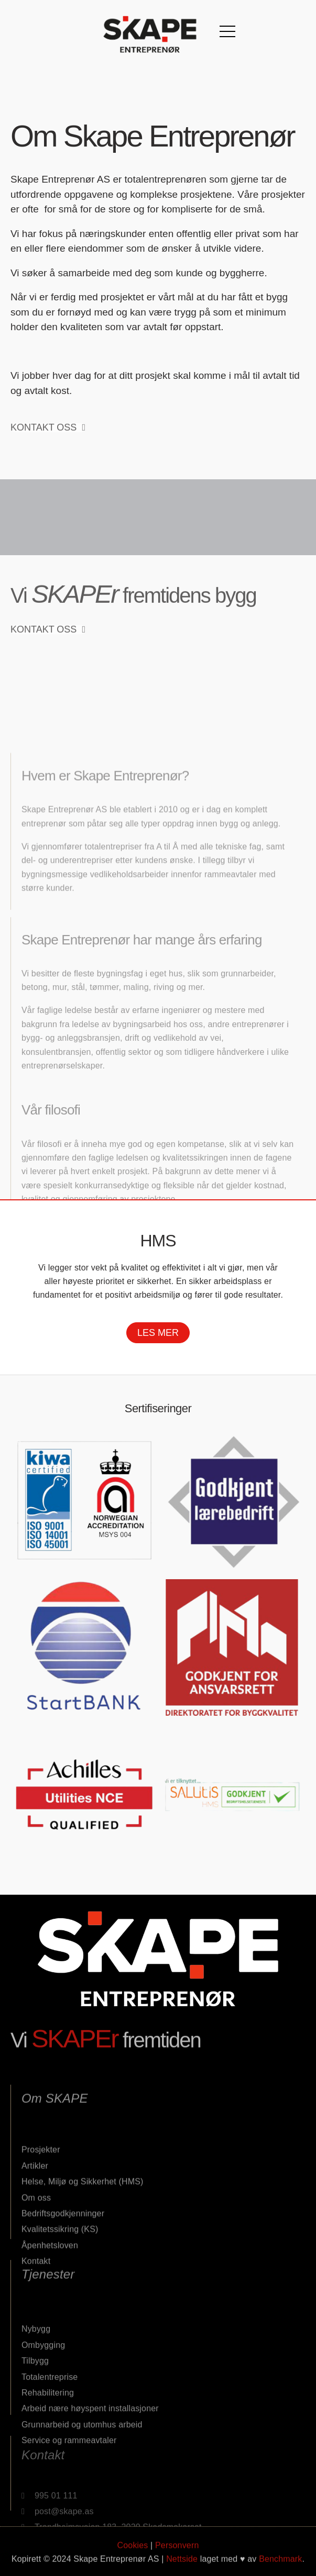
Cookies (132, 2564)
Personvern (177, 2564)
